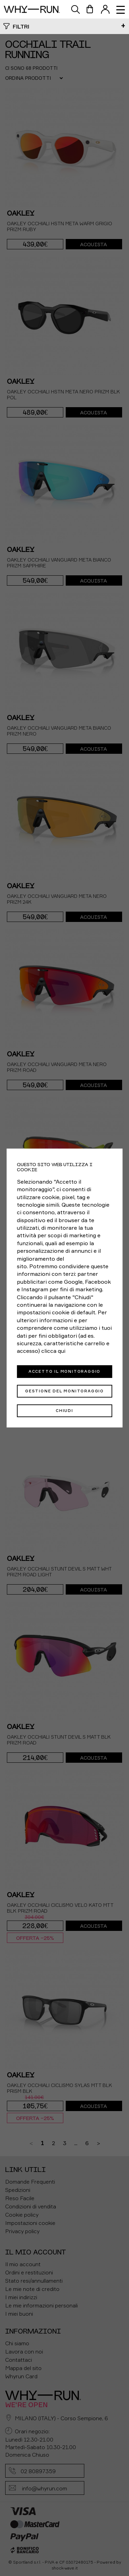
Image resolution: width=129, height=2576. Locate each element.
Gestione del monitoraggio (64, 1391)
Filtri (21, 26)
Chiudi (64, 1410)
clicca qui (53, 1350)
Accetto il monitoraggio (64, 1371)
